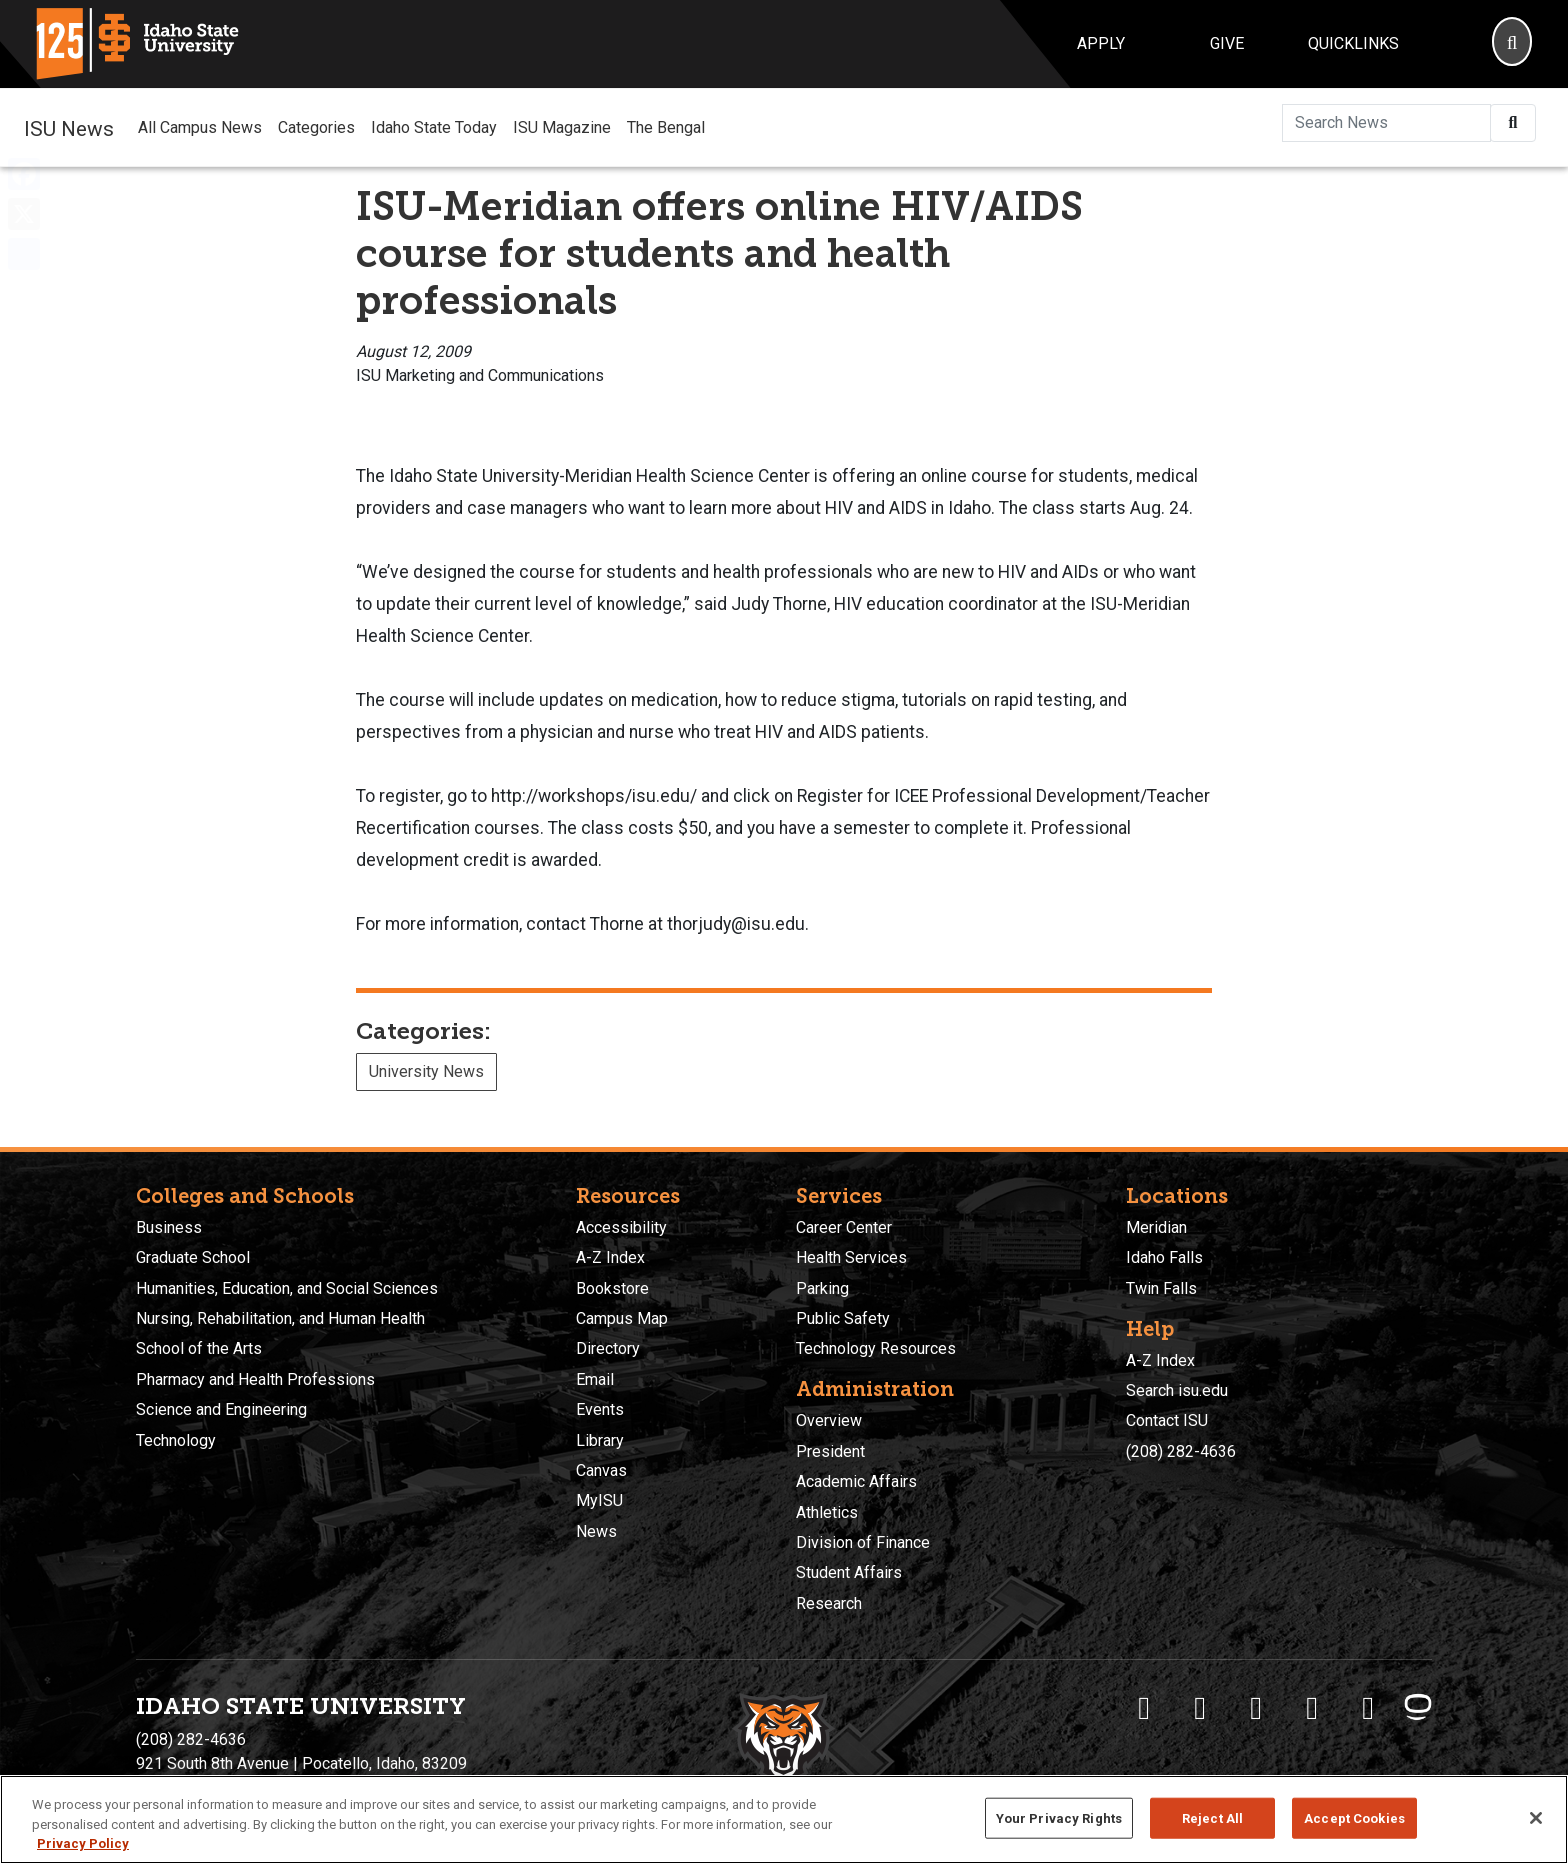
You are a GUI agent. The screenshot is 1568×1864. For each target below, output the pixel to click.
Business (169, 1227)
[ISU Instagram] (1256, 1708)
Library (600, 1440)
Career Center (844, 1227)
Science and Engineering (221, 1409)
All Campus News (200, 127)
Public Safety (843, 1318)
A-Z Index (610, 1257)
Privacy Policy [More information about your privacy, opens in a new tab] (83, 1843)
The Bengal (666, 127)
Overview (829, 1420)
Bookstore (612, 1288)
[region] (784, 1819)
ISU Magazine (562, 127)
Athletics (827, 1512)
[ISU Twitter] (1200, 1708)
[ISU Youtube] (1312, 1708)
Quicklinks (1353, 43)
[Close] (1536, 1818)
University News (426, 1071)
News (596, 1531)
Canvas (601, 1470)
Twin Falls (1161, 1288)
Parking (822, 1288)
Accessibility (621, 1227)
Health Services (851, 1257)
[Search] (1512, 44)
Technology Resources (876, 1348)
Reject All (1212, 1817)
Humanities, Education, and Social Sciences (287, 1288)
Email (595, 1379)
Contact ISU (1167, 1420)
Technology (176, 1440)
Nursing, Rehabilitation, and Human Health (280, 1318)
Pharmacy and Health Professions (255, 1379)
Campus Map (622, 1318)
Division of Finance (863, 1542)
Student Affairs (849, 1572)
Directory (608, 1348)
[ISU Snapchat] (1368, 1708)
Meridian (1156, 1227)
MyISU (599, 1500)
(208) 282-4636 (1181, 1451)
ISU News (69, 127)
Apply (1101, 43)
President (830, 1451)
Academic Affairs (856, 1481)
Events (600, 1409)
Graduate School (193, 1257)
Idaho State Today (434, 127)
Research (829, 1603)
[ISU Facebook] (1144, 1708)
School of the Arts (199, 1348)
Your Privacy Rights (1059, 1817)
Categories (316, 127)
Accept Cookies (1354, 1817)
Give (1227, 43)
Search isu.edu (1177, 1390)
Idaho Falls (1164, 1257)
